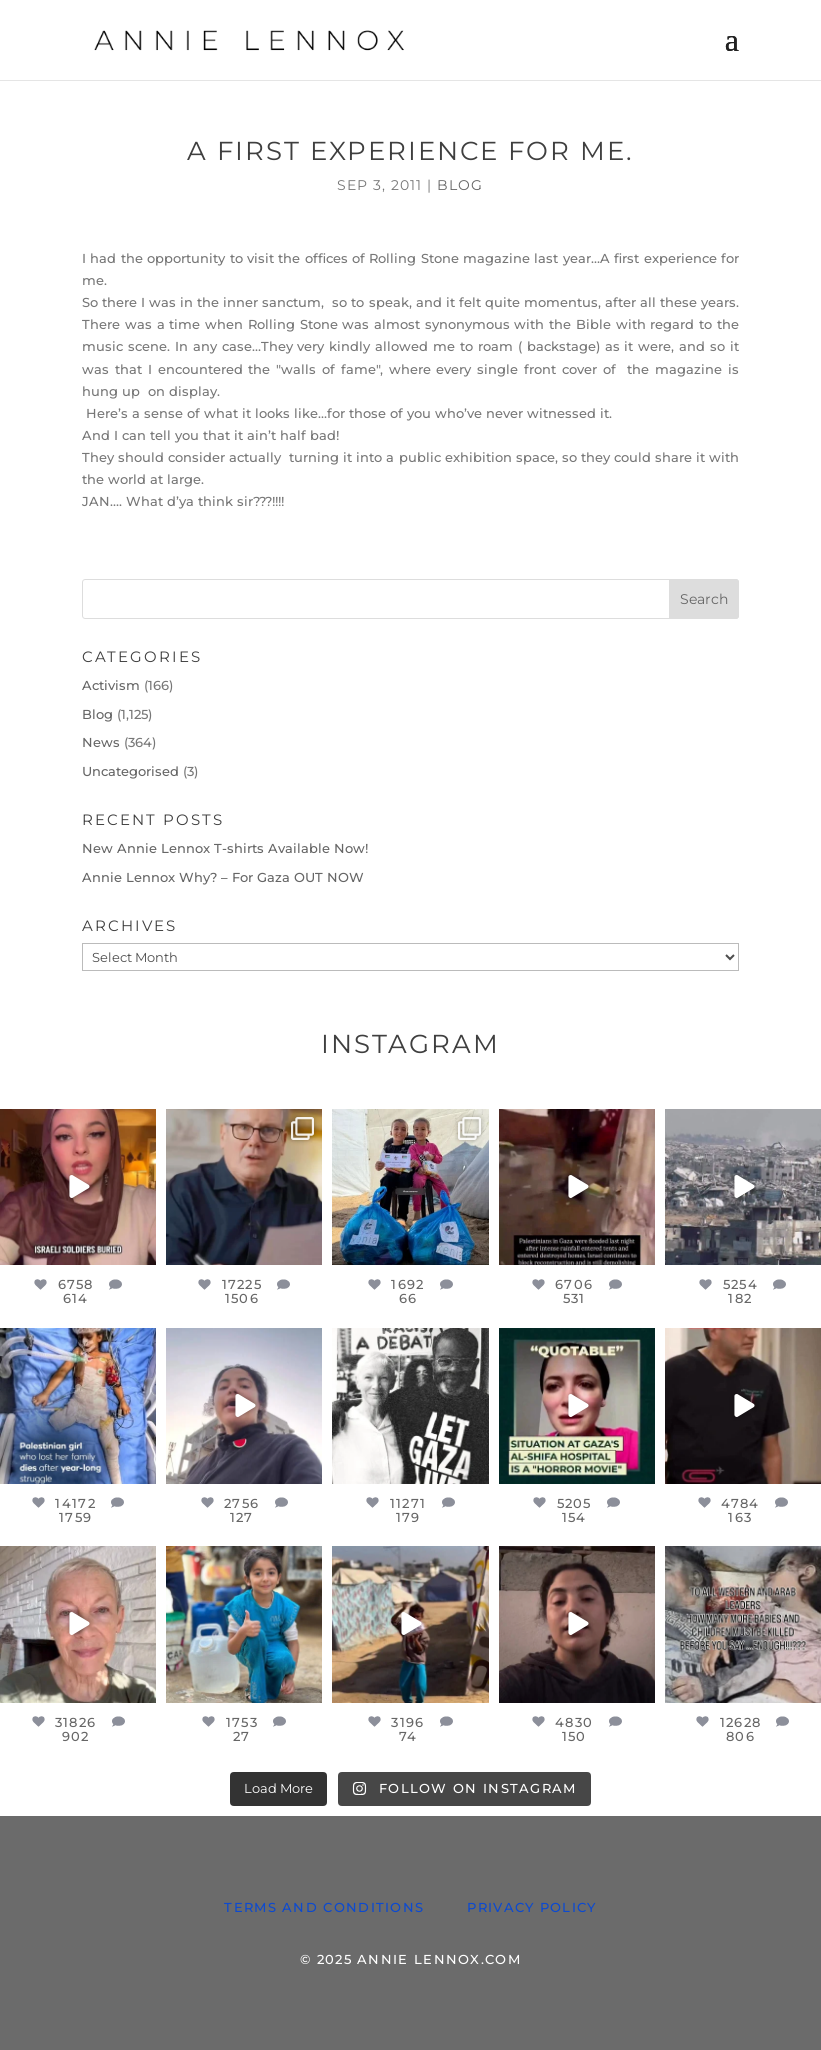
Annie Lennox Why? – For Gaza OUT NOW (223, 877)
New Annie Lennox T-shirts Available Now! (225, 848)
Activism (111, 685)
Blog (460, 185)
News (101, 742)
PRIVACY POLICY (531, 1907)
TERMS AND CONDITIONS (324, 1907)
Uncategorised (130, 771)
